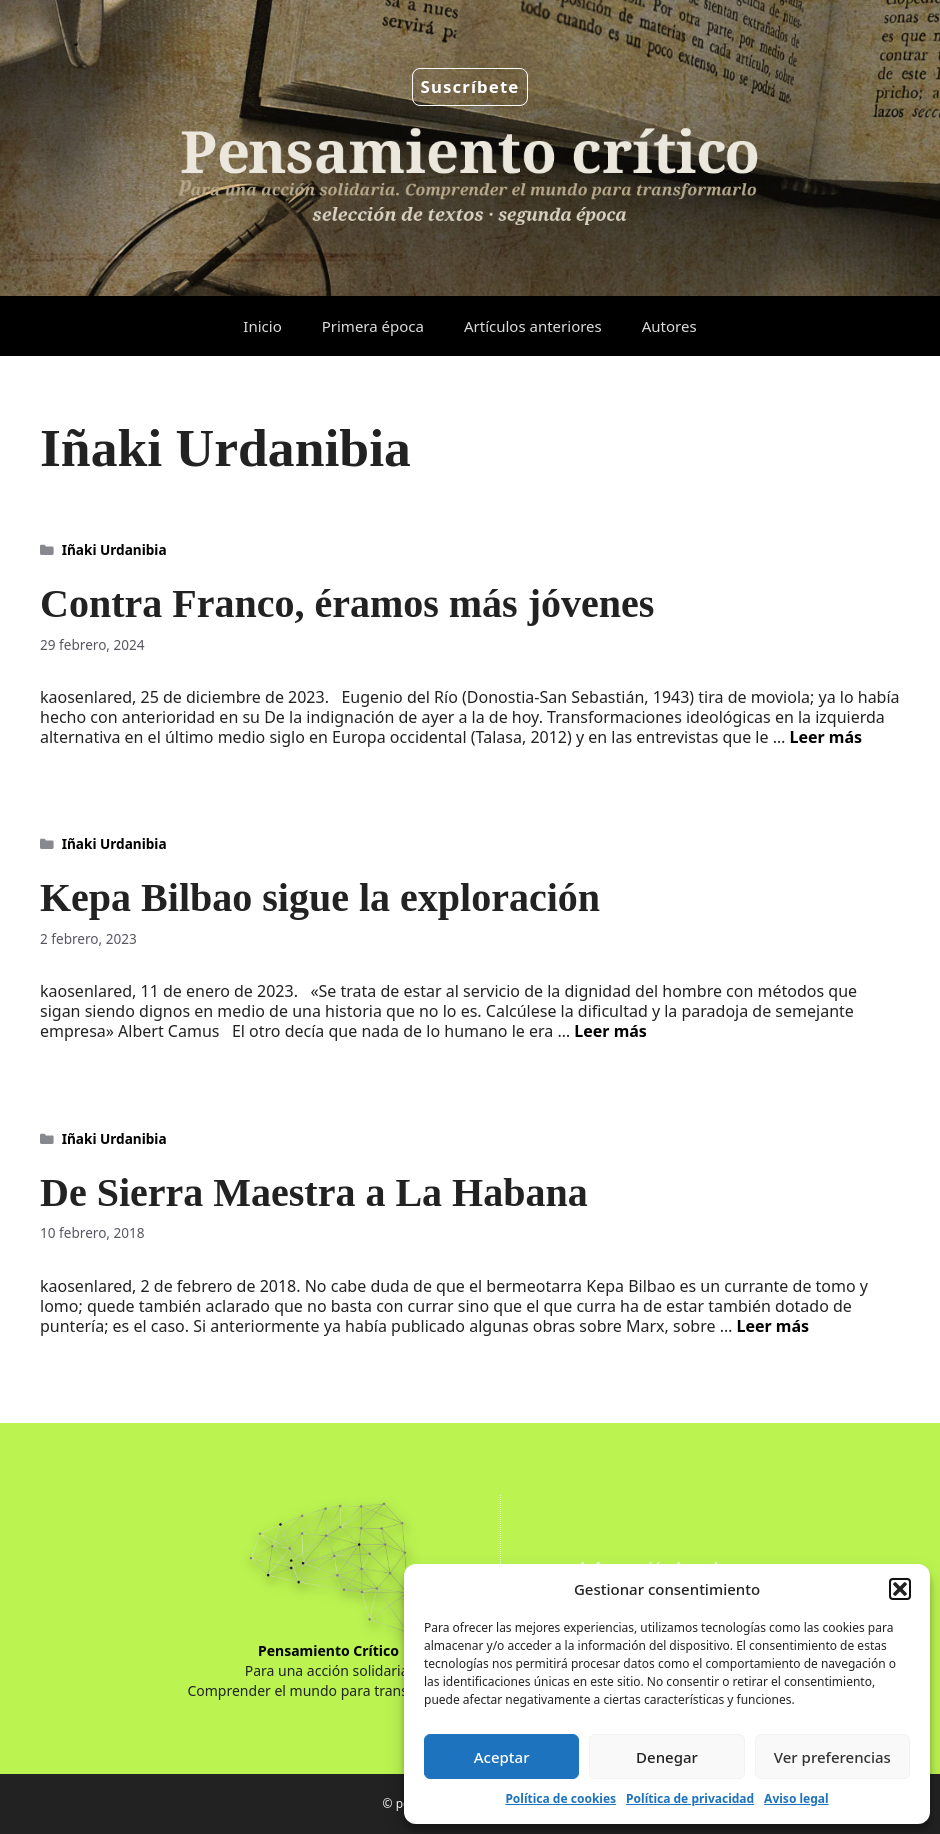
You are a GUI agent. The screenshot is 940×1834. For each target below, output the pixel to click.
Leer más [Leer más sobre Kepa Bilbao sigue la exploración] (610, 1031)
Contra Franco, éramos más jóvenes (347, 603)
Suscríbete (470, 86)
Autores (669, 326)
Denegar (667, 1757)
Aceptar (502, 1757)
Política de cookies (560, 1798)
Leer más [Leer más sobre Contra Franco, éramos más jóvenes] (826, 737)
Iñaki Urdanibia (114, 549)
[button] (900, 1589)
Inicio (262, 326)
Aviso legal (796, 1798)
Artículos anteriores (533, 326)
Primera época (373, 326)
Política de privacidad (690, 1798)
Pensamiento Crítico (328, 1650)
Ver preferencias (832, 1757)
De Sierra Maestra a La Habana (314, 1192)
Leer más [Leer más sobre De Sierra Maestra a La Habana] (772, 1326)
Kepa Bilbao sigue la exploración (320, 897)
